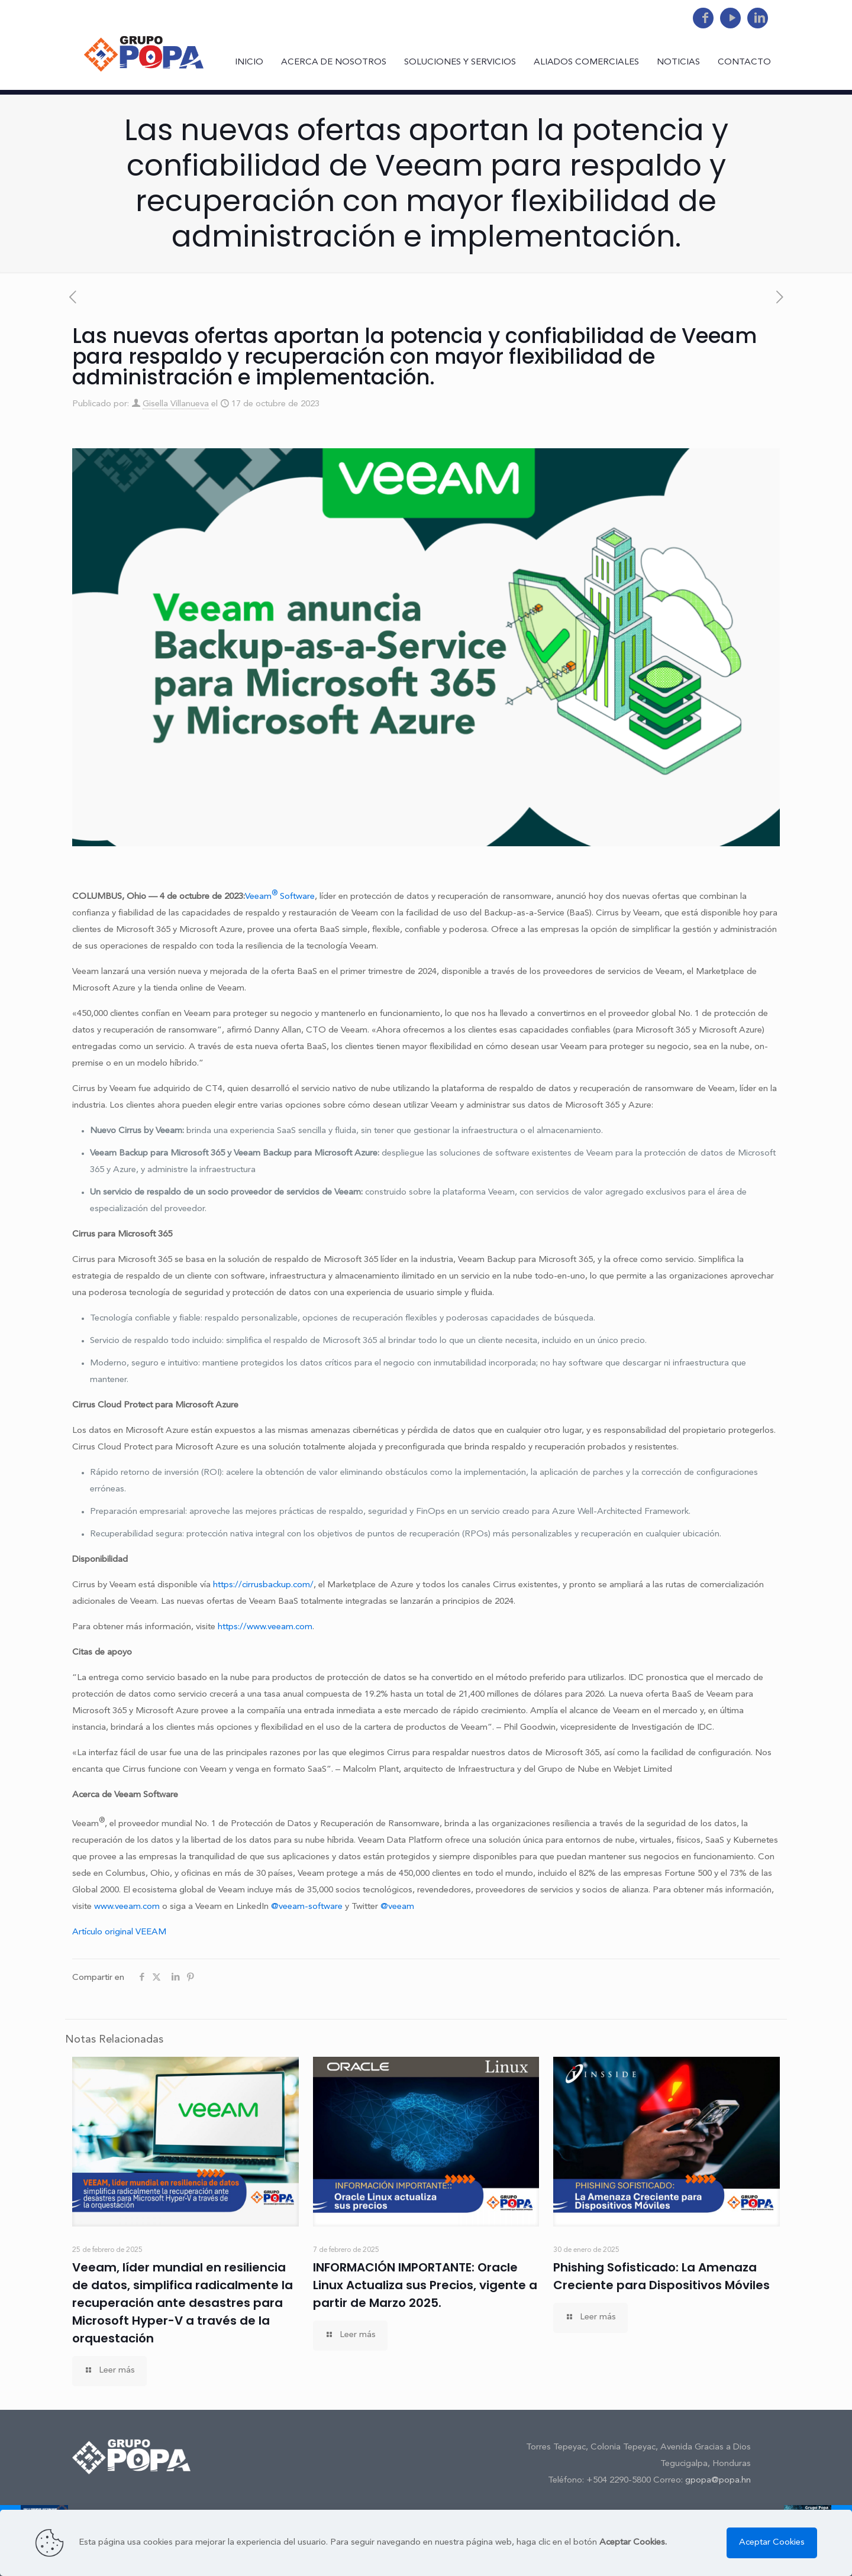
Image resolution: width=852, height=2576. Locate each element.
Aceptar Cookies (772, 2542)
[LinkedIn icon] (758, 19)
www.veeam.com (127, 1906)
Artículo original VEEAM (119, 1932)
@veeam (397, 1906)
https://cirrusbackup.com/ (263, 1585)
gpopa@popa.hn (718, 2480)
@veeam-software (307, 1906)
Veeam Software (280, 896)
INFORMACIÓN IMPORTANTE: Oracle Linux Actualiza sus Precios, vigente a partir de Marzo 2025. (425, 2285)
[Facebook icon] (703, 19)
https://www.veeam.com (265, 1627)
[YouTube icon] (730, 19)
